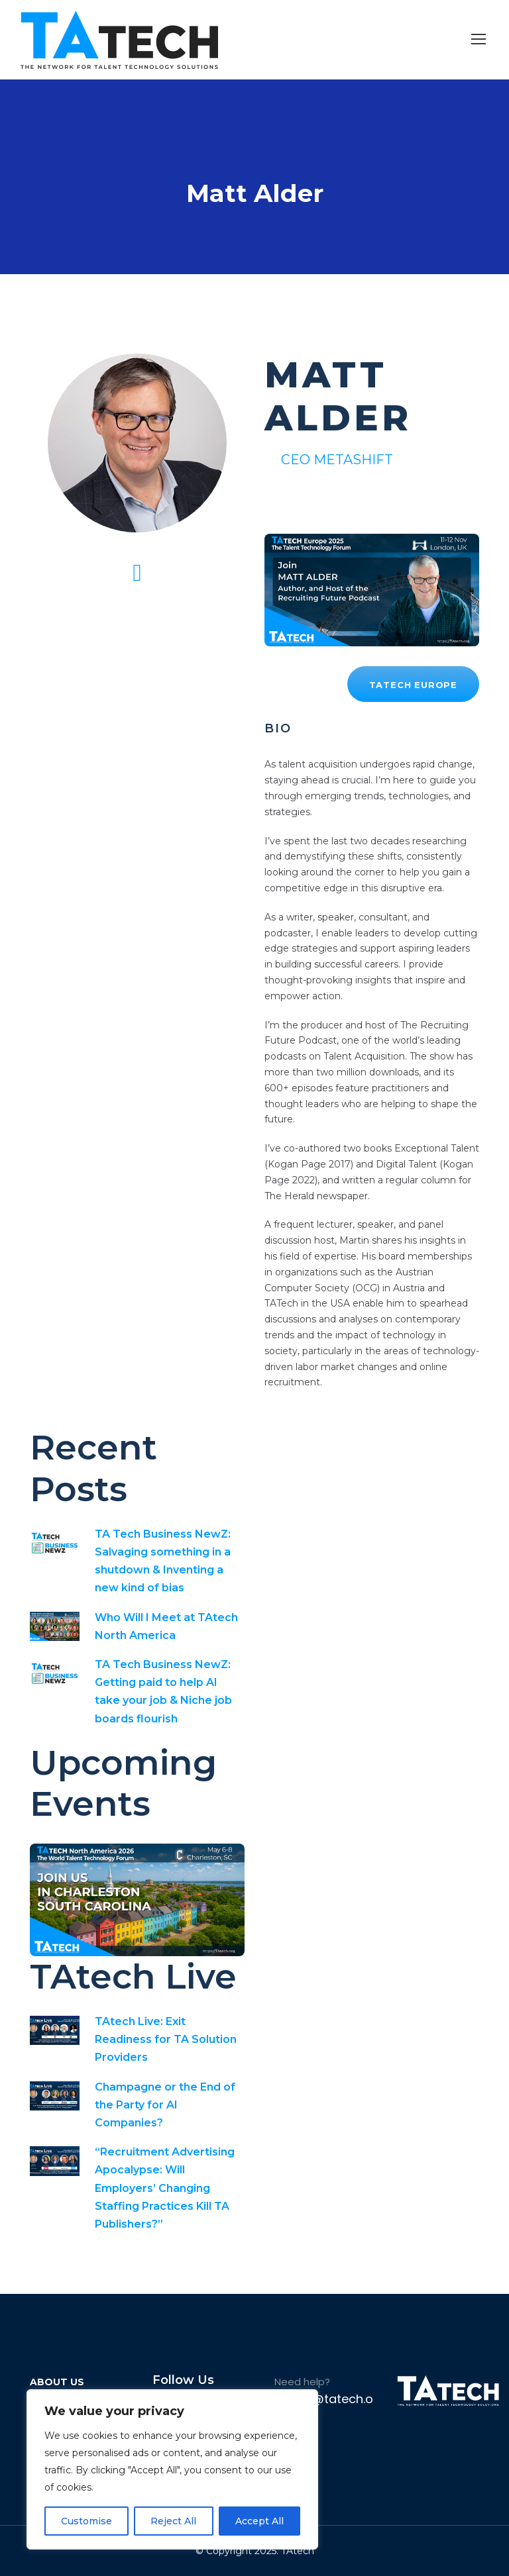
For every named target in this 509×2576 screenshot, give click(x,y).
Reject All (173, 2521)
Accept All (259, 2521)
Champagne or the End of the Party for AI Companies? (165, 2105)
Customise (86, 2521)
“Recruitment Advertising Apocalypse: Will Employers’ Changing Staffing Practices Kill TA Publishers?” (165, 2188)
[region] (172, 2469)
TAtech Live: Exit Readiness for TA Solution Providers (166, 2039)
